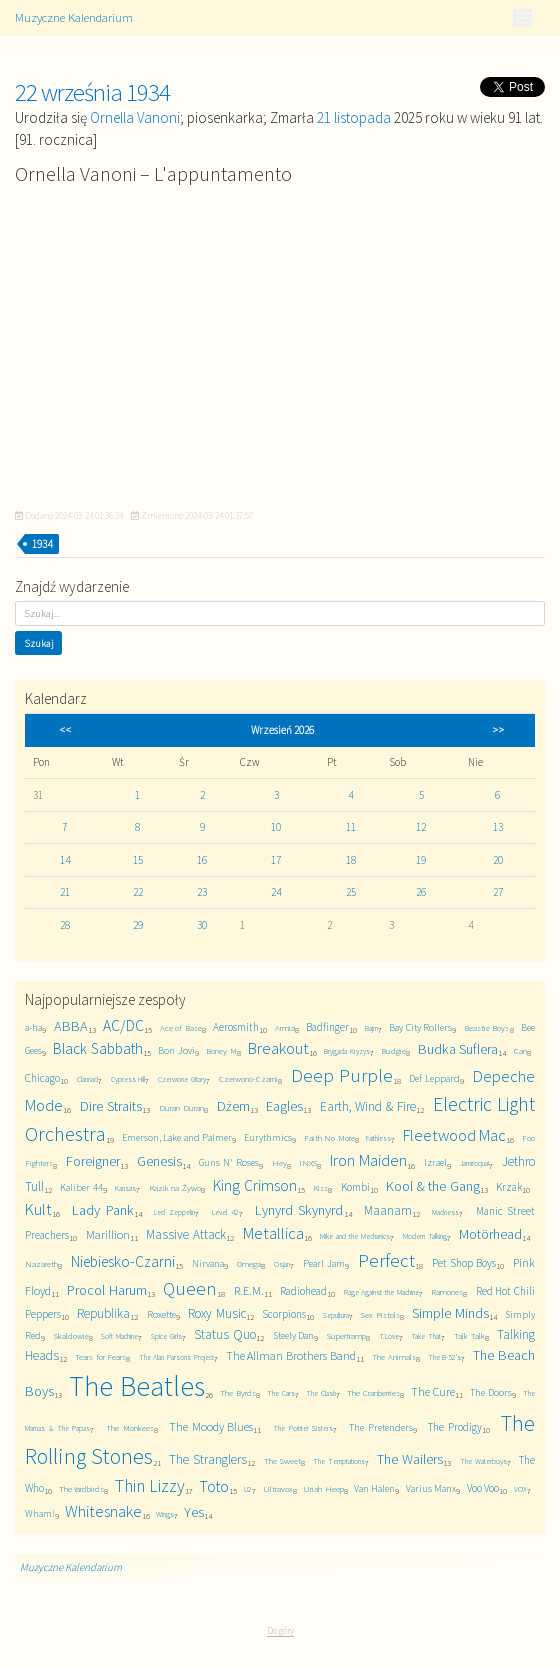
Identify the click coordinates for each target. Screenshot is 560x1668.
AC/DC (123, 1025)
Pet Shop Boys (464, 1263)
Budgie (393, 1050)
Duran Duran (181, 1107)
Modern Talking (425, 1236)
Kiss (320, 1187)
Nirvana (208, 1263)
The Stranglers (208, 1459)
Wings (165, 1514)
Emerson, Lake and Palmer (177, 1137)
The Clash (320, 1393)
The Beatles (136, 1386)
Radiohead (303, 1291)
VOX (520, 1489)
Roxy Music (217, 1313)
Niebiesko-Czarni (123, 1261)
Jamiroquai (474, 1163)
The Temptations (339, 1461)
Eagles (284, 1106)
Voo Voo (483, 1488)
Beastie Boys (487, 1027)
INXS (308, 1162)
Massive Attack (186, 1234)
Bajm (371, 1028)
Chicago (42, 1078)
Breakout (278, 1048)
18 (351, 860)
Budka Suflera (458, 1049)
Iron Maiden (368, 1160)
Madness (445, 1212)
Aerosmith (236, 1027)
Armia (285, 1027)
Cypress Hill (128, 1079)
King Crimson (255, 1185)
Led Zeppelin (174, 1212)
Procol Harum (107, 1290)
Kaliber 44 (81, 1187)
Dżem (233, 1106)
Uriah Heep (323, 1488)
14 (65, 860)
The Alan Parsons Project (176, 1357)
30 (202, 925)
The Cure (432, 1391)
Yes (194, 1512)
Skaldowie (71, 1335)
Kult (38, 1209)
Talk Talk (469, 1335)
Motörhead (490, 1234)
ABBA (71, 1026)
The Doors (490, 1392)
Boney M (221, 1050)
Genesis (159, 1161)
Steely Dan (294, 1335)
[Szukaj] (280, 613)
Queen (190, 1288)
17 (276, 860)
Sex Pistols (380, 1314)
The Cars (280, 1393)
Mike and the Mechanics (355, 1236)
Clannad (87, 1079)
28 (65, 925)
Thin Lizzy (150, 1486)
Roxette (161, 1314)
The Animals (394, 1356)
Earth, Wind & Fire (368, 1106)
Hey (279, 1162)
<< (65, 730)
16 (202, 860)
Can (520, 1050)
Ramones (447, 1291)
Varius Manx (431, 1488)
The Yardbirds (81, 1488)
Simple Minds (450, 1313)
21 (65, 892)
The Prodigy (455, 1427)
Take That (426, 1336)
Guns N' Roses (229, 1162)
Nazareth (41, 1263)
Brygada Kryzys (346, 1051)
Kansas (125, 1188)
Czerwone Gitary (182, 1079)
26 (421, 892)
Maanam (388, 1210)
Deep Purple (342, 1075)
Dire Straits (111, 1106)
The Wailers (410, 1459)
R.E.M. (249, 1290)
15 (138, 860)
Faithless (378, 1138)
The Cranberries (373, 1392)
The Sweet (282, 1460)
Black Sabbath (97, 1048)
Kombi (355, 1187)
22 (138, 892)
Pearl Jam (324, 1263)
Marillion (108, 1234)
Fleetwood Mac (455, 1135)
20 (498, 860)
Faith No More (329, 1137)
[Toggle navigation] (522, 18)
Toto (214, 1486)
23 (202, 892)
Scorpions (284, 1314)
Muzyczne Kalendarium (74, 17)
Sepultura (336, 1315)
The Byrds (237, 1392)
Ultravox (278, 1488)
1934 (42, 544)
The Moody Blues (211, 1426)
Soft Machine (119, 1336)
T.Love (389, 1336)
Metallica (273, 1233)
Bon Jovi (176, 1050)
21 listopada (354, 117)
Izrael (435, 1162)
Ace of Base (181, 1027)
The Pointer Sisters (303, 1428)
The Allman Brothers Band (291, 1355)
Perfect (386, 1260)
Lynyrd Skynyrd (299, 1210)
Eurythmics (268, 1137)
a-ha (33, 1027)
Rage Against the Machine (381, 1292)
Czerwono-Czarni (248, 1078)
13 (498, 827)
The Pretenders (381, 1427)
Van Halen (374, 1488)
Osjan (282, 1264)
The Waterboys (483, 1461)
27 (498, 892)
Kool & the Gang (433, 1186)
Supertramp (346, 1335)
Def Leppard (434, 1078)
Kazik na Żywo (175, 1187)
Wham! (40, 1513)
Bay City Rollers (420, 1027)
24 (276, 892)
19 (421, 860)
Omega (249, 1263)
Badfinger (327, 1027)
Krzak (509, 1187)
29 (138, 925)
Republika (103, 1313)
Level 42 (225, 1212)
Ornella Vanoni (135, 117)
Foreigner (93, 1161)
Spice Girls (166, 1336)
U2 (248, 1489)
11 (351, 827)
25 (351, 892)
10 (276, 827)
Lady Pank (102, 1210)
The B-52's (445, 1357)
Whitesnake (103, 1511)
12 (421, 827)
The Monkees (130, 1427)
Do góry (280, 1630)
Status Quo (225, 1334)
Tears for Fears (100, 1356)
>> (498, 730)
